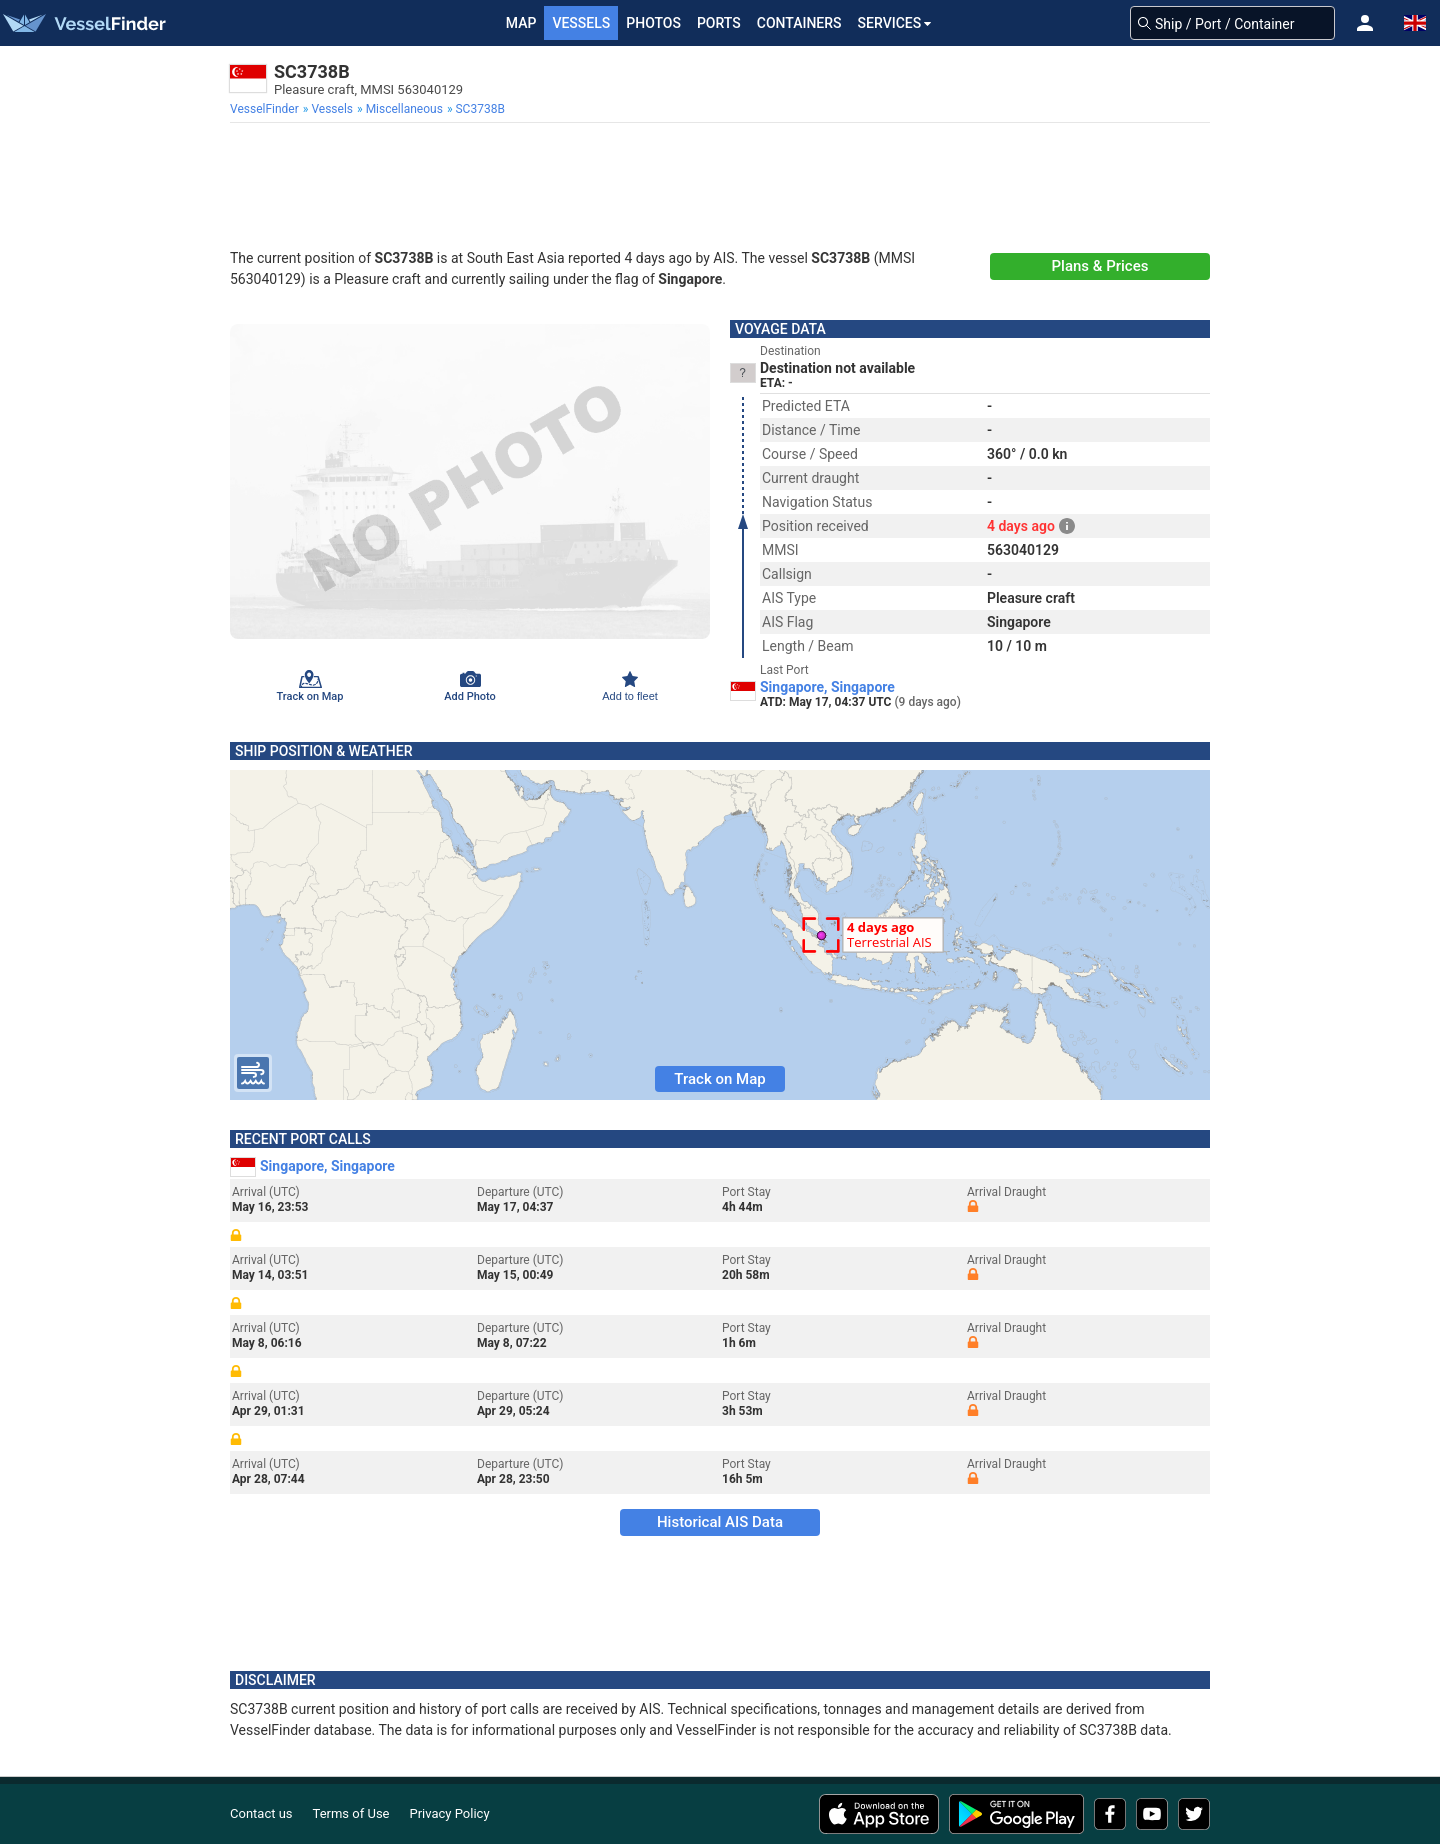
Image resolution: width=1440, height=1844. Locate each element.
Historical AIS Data (720, 1522)
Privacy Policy (450, 1813)
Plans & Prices (1100, 266)
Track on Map (719, 1079)
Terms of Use (351, 1813)
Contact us (261, 1813)
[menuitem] (266, 109)
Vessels (581, 23)
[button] (1365, 23)
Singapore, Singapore (827, 687)
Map (521, 23)
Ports (719, 23)
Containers (799, 23)
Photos (653, 23)
